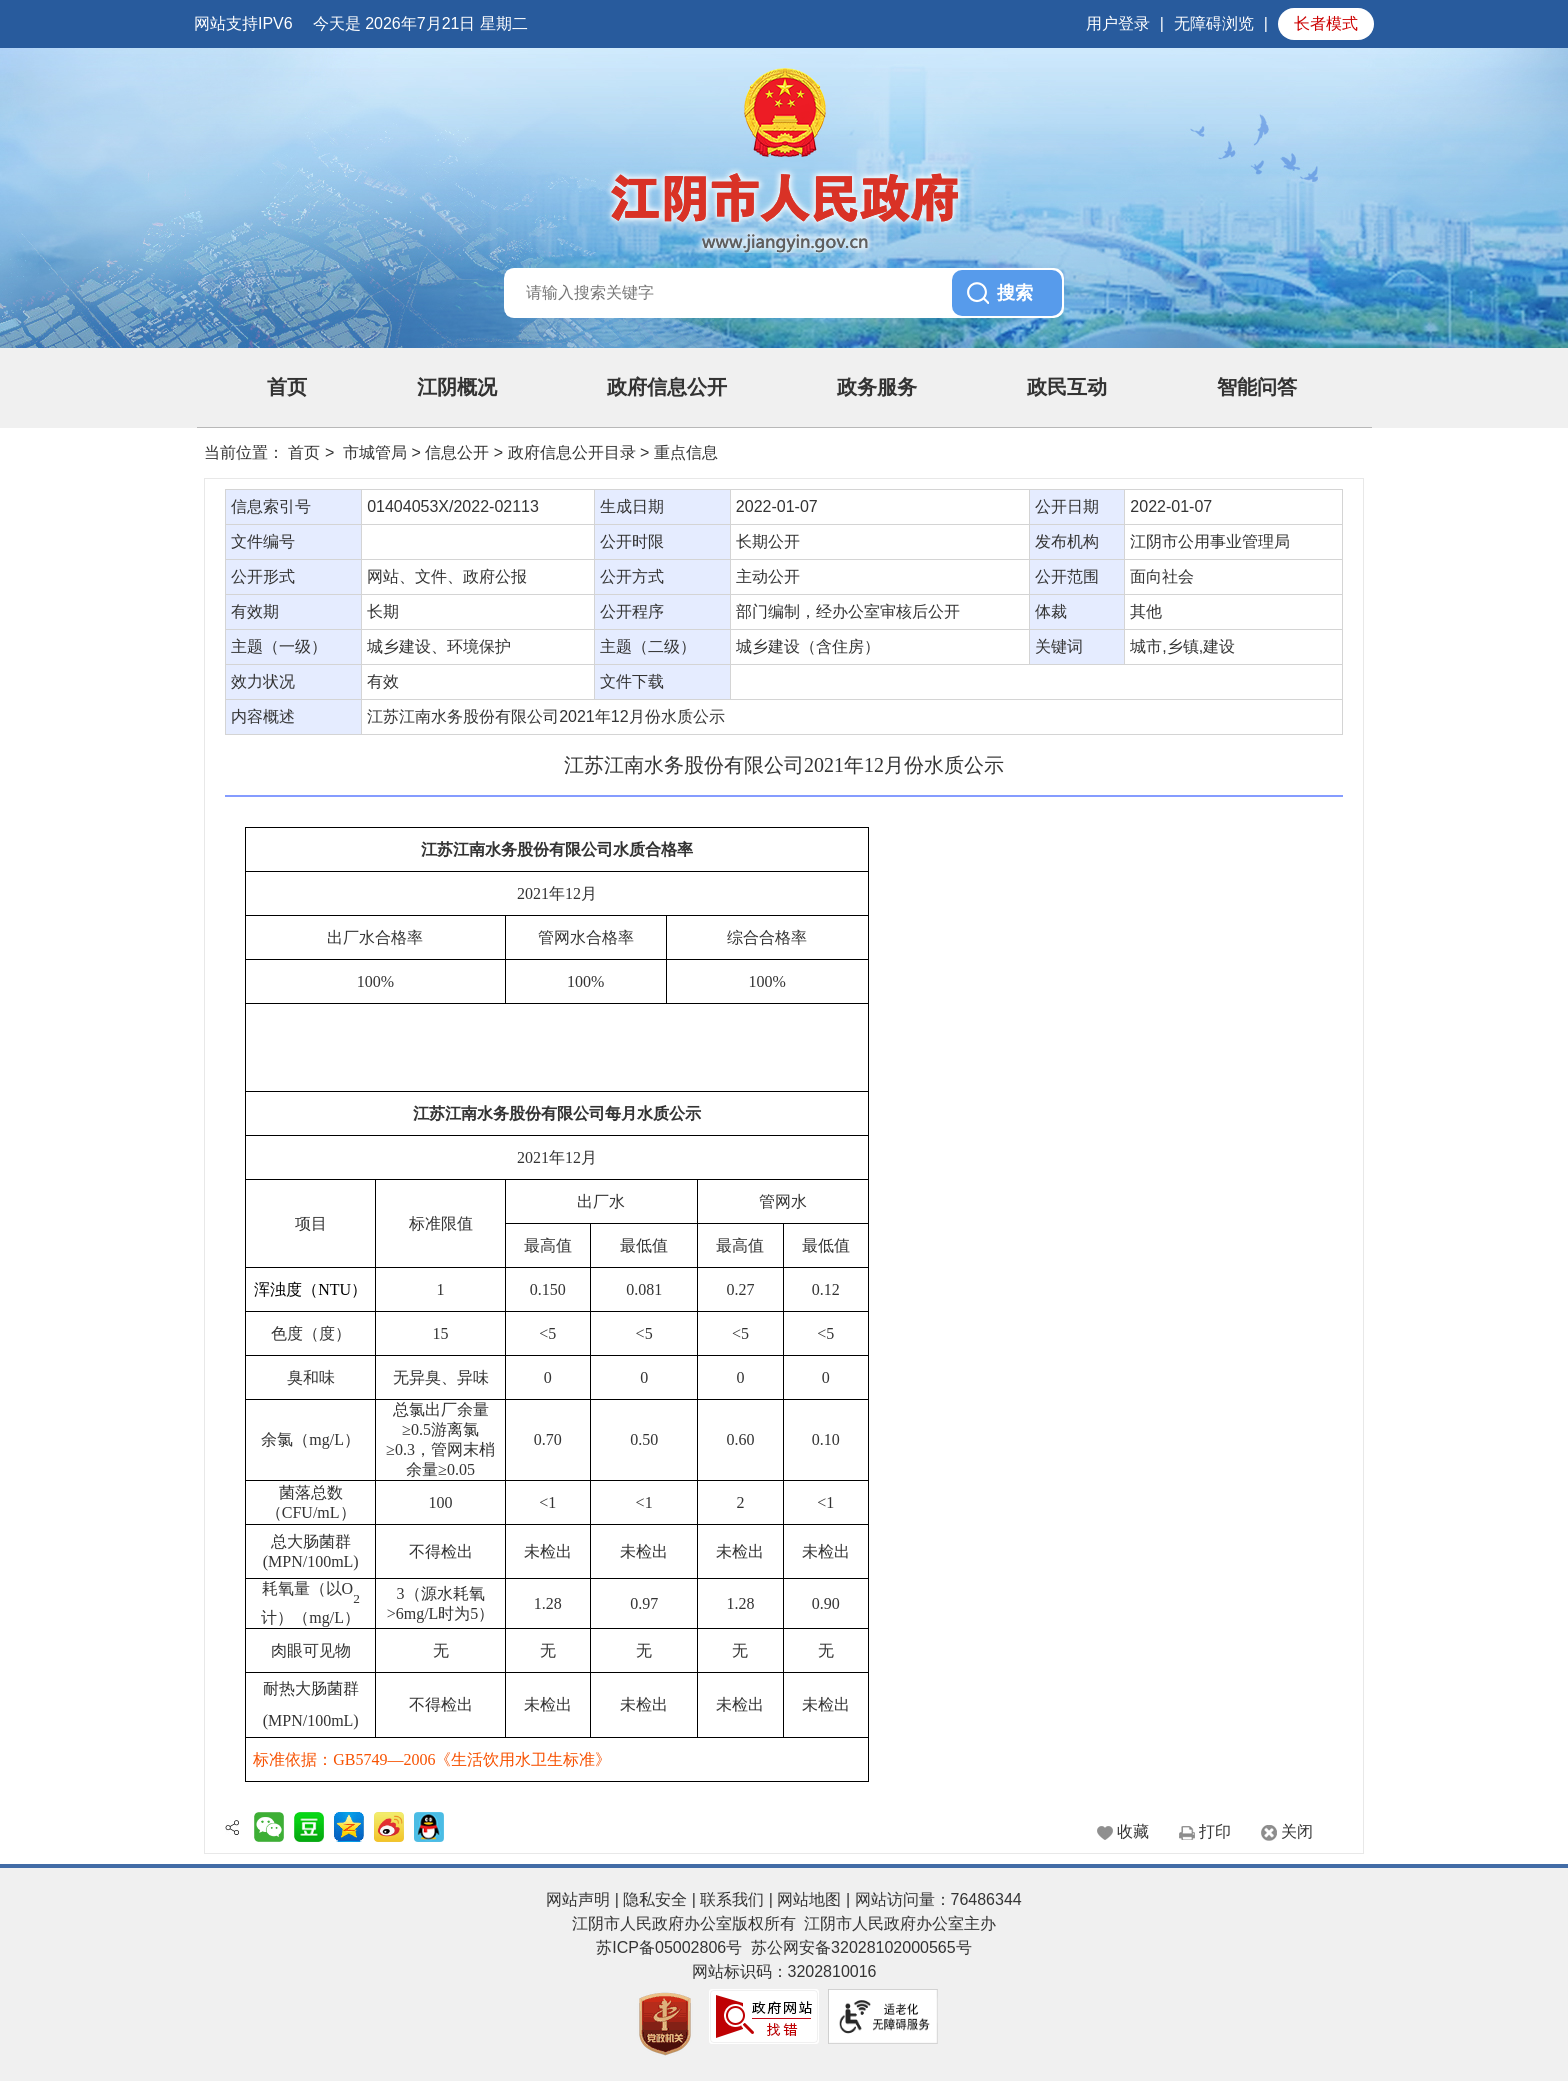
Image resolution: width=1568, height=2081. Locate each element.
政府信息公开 (667, 387)
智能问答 (1257, 387)
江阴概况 (457, 387)
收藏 (1133, 1831)
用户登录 (1118, 23)
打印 (1215, 1831)
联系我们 (732, 1899)
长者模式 (1326, 23)
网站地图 (809, 1899)
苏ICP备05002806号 (669, 1947)
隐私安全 (655, 1899)
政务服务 (877, 387)
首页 (287, 387)
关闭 (1297, 1831)
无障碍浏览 (1214, 23)
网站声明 (578, 1899)
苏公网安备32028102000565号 (861, 1947)
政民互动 (1067, 387)
